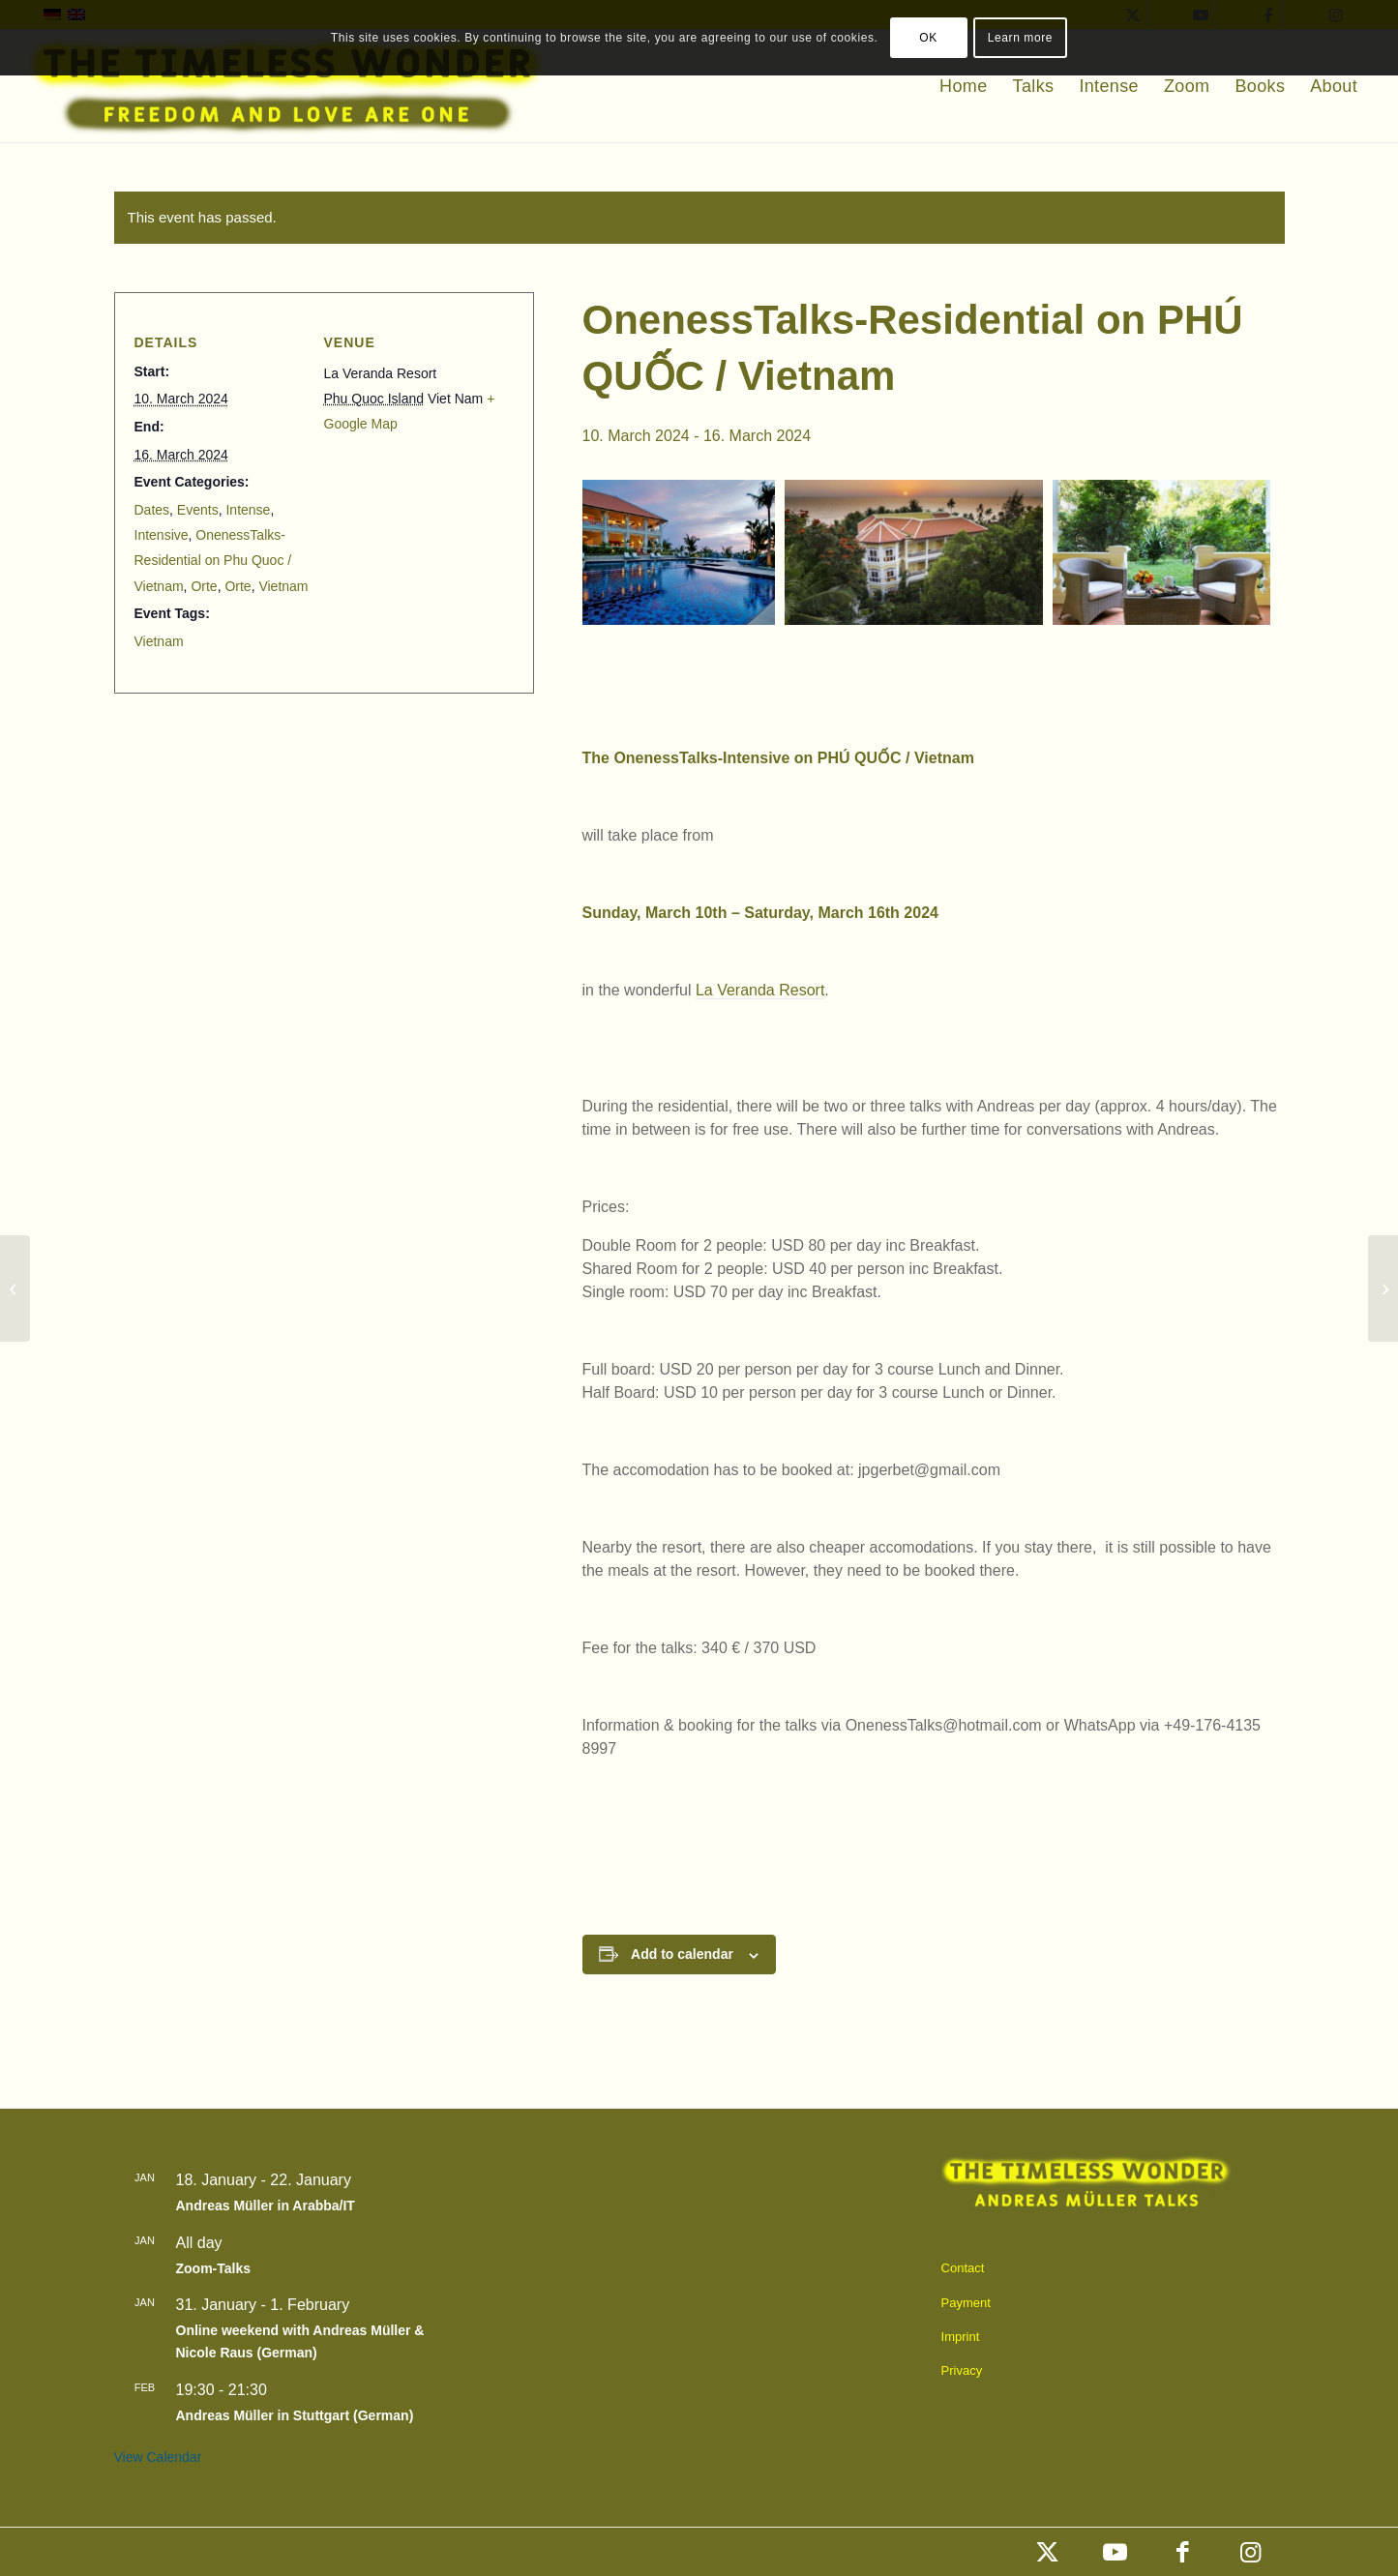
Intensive (161, 535)
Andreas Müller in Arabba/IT (265, 2205)
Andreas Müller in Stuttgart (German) (295, 2415)
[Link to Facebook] (1183, 2551)
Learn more (1020, 37)
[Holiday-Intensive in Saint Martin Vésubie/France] (1383, 1288)
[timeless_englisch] (287, 86)
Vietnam (283, 586)
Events (198, 510)
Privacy (962, 2370)
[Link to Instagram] (1250, 2551)
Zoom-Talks (214, 2268)
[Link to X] (1047, 2551)
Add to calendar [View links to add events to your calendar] (682, 1954)
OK (928, 37)
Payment (966, 2302)
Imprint (960, 2336)
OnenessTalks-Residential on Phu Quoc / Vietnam (213, 560)
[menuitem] (963, 86)
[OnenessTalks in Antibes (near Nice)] (15, 1288)
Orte (204, 586)
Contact (963, 2268)
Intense (247, 510)
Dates (152, 510)
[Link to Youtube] (1115, 2551)
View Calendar (158, 2457)
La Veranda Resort (760, 990)
